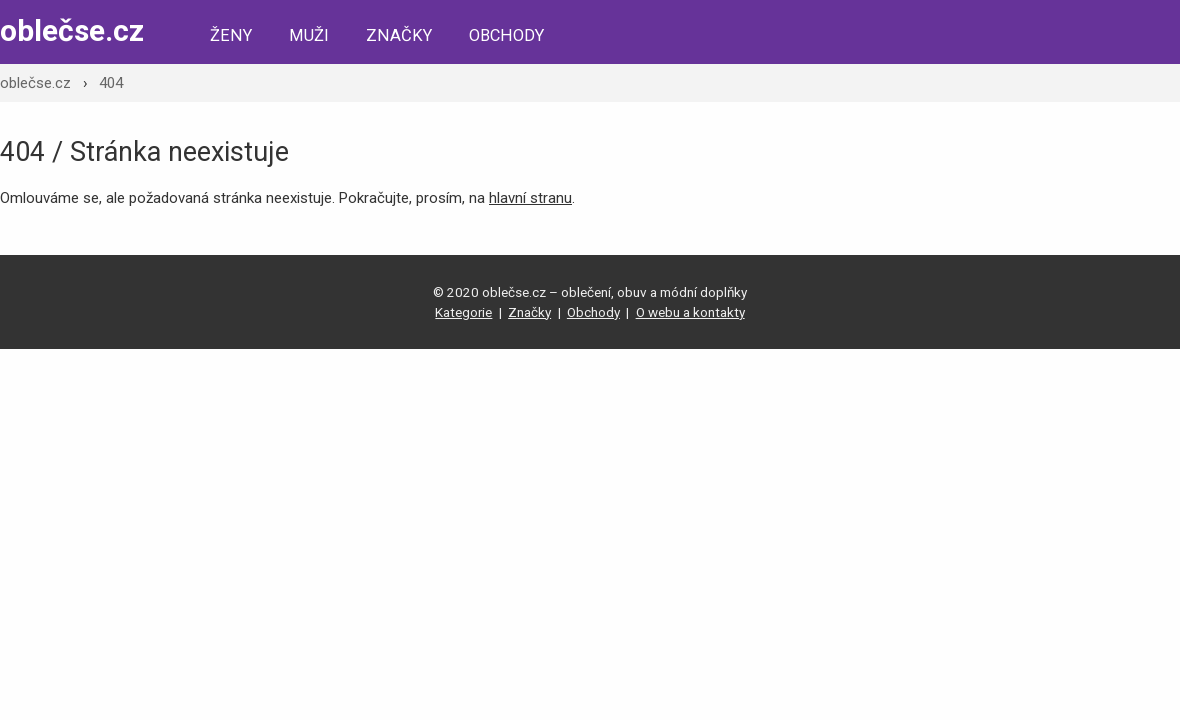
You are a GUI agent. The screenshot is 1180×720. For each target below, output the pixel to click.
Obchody (506, 35)
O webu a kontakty (690, 312)
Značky (399, 35)
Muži (309, 35)
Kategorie (463, 312)
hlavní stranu (530, 198)
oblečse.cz (72, 30)
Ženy (231, 35)
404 (111, 83)
